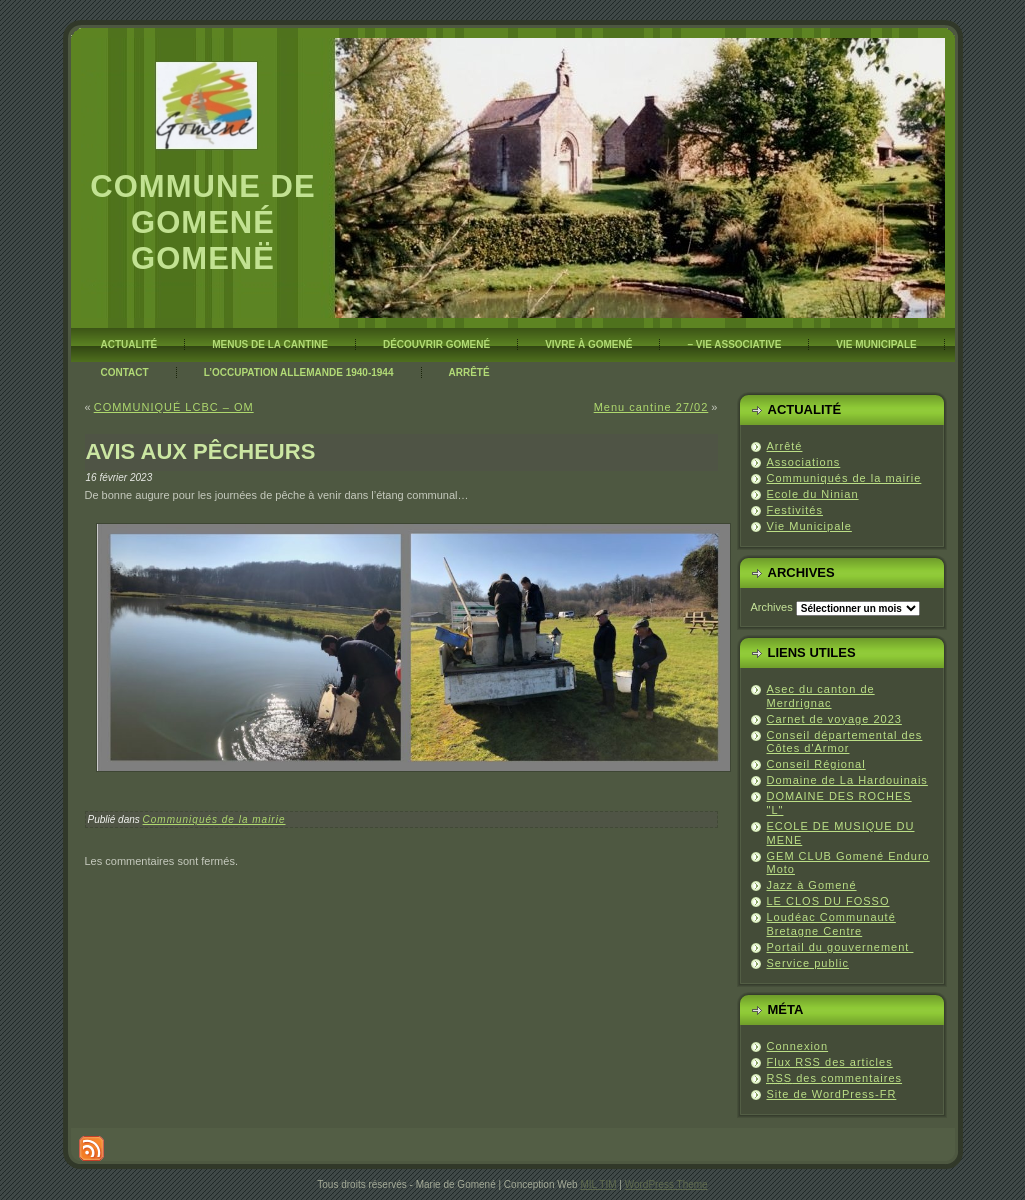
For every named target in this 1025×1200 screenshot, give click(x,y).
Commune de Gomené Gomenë (202, 222)
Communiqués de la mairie (214, 819)
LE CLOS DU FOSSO (828, 901)
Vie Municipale (809, 526)
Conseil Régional (816, 764)
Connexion (798, 1046)
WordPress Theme (666, 1184)
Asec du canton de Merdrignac (821, 696)
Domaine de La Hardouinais (847, 780)
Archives (772, 607)
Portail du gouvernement (840, 947)
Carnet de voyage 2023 (834, 719)
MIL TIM (598, 1184)
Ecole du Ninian (813, 494)
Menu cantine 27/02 (651, 407)
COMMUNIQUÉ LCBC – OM (174, 407)
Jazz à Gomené (812, 885)
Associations (804, 462)
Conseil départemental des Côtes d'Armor (845, 742)
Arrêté (785, 446)
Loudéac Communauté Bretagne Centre (831, 924)
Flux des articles (830, 1062)
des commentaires (835, 1078)
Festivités (795, 510)
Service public (808, 963)
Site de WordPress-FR (832, 1094)
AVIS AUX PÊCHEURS (201, 451)
